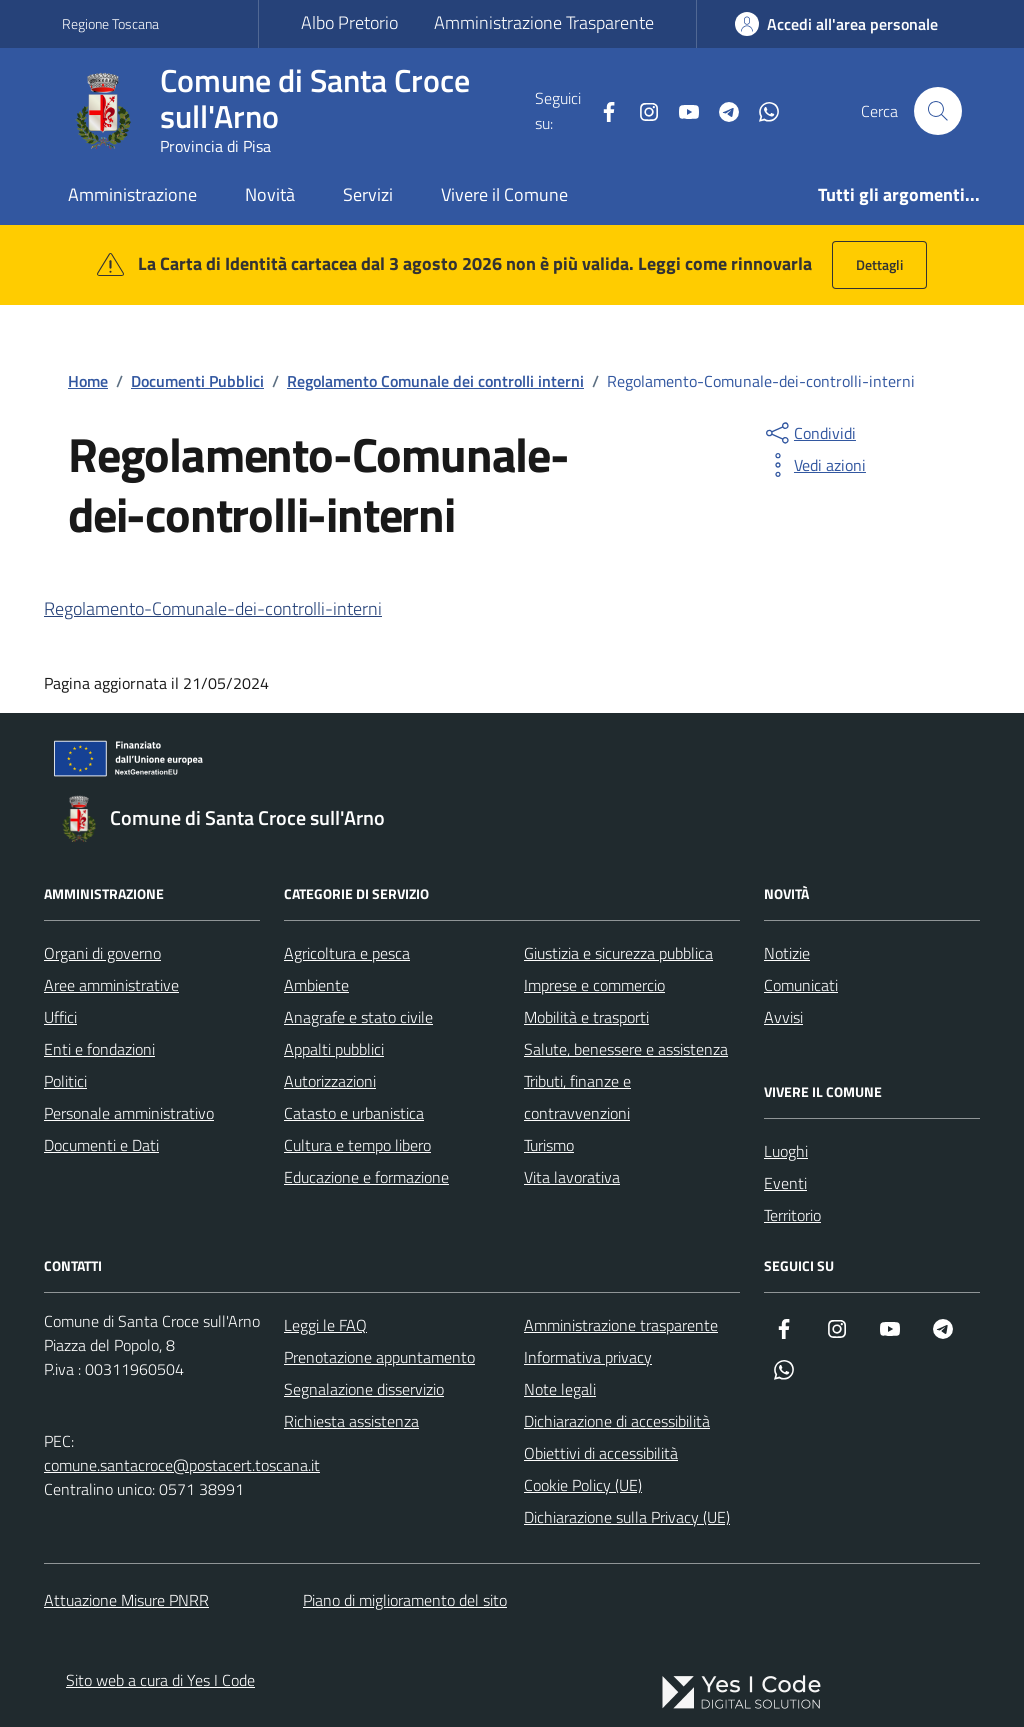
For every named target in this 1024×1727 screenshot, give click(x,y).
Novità (270, 194)
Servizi (368, 194)
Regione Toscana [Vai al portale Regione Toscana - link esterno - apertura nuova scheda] (110, 23)
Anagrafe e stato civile (358, 1017)
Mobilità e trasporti (586, 1017)
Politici (65, 1081)
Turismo (549, 1145)
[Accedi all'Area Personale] (836, 24)
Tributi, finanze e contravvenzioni (577, 1097)
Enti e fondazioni (99, 1049)
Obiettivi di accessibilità (601, 1453)
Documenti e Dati (101, 1145)
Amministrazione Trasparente (544, 22)
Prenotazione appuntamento (379, 1357)
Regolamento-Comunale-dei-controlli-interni (213, 608)
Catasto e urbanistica (354, 1113)
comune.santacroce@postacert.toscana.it (182, 1465)
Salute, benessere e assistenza (626, 1049)
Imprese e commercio (594, 985)
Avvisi (783, 1017)
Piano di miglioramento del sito (405, 1600)
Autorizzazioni (330, 1081)
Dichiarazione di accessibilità (617, 1421)
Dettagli (879, 264)
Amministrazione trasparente (621, 1325)
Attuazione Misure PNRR (126, 1600)
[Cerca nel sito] (938, 111)
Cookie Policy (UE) (583, 1485)
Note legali (560, 1389)
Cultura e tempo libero (357, 1145)
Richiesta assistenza (351, 1421)
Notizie (787, 953)
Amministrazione (132, 194)
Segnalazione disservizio (364, 1389)
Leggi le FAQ (325, 1325)
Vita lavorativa (572, 1177)
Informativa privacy (588, 1357)
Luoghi (786, 1151)
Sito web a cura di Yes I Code (160, 1680)
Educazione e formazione (366, 1177)
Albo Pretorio (349, 22)
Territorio (792, 1215)
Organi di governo (102, 953)
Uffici (60, 1017)
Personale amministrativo (129, 1113)
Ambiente (316, 985)
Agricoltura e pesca (347, 953)
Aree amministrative (111, 985)
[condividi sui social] (809, 433)
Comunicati (801, 985)
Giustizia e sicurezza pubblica (618, 953)
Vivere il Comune (504, 194)
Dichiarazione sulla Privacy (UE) (627, 1517)
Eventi (785, 1183)
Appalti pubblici (334, 1049)
